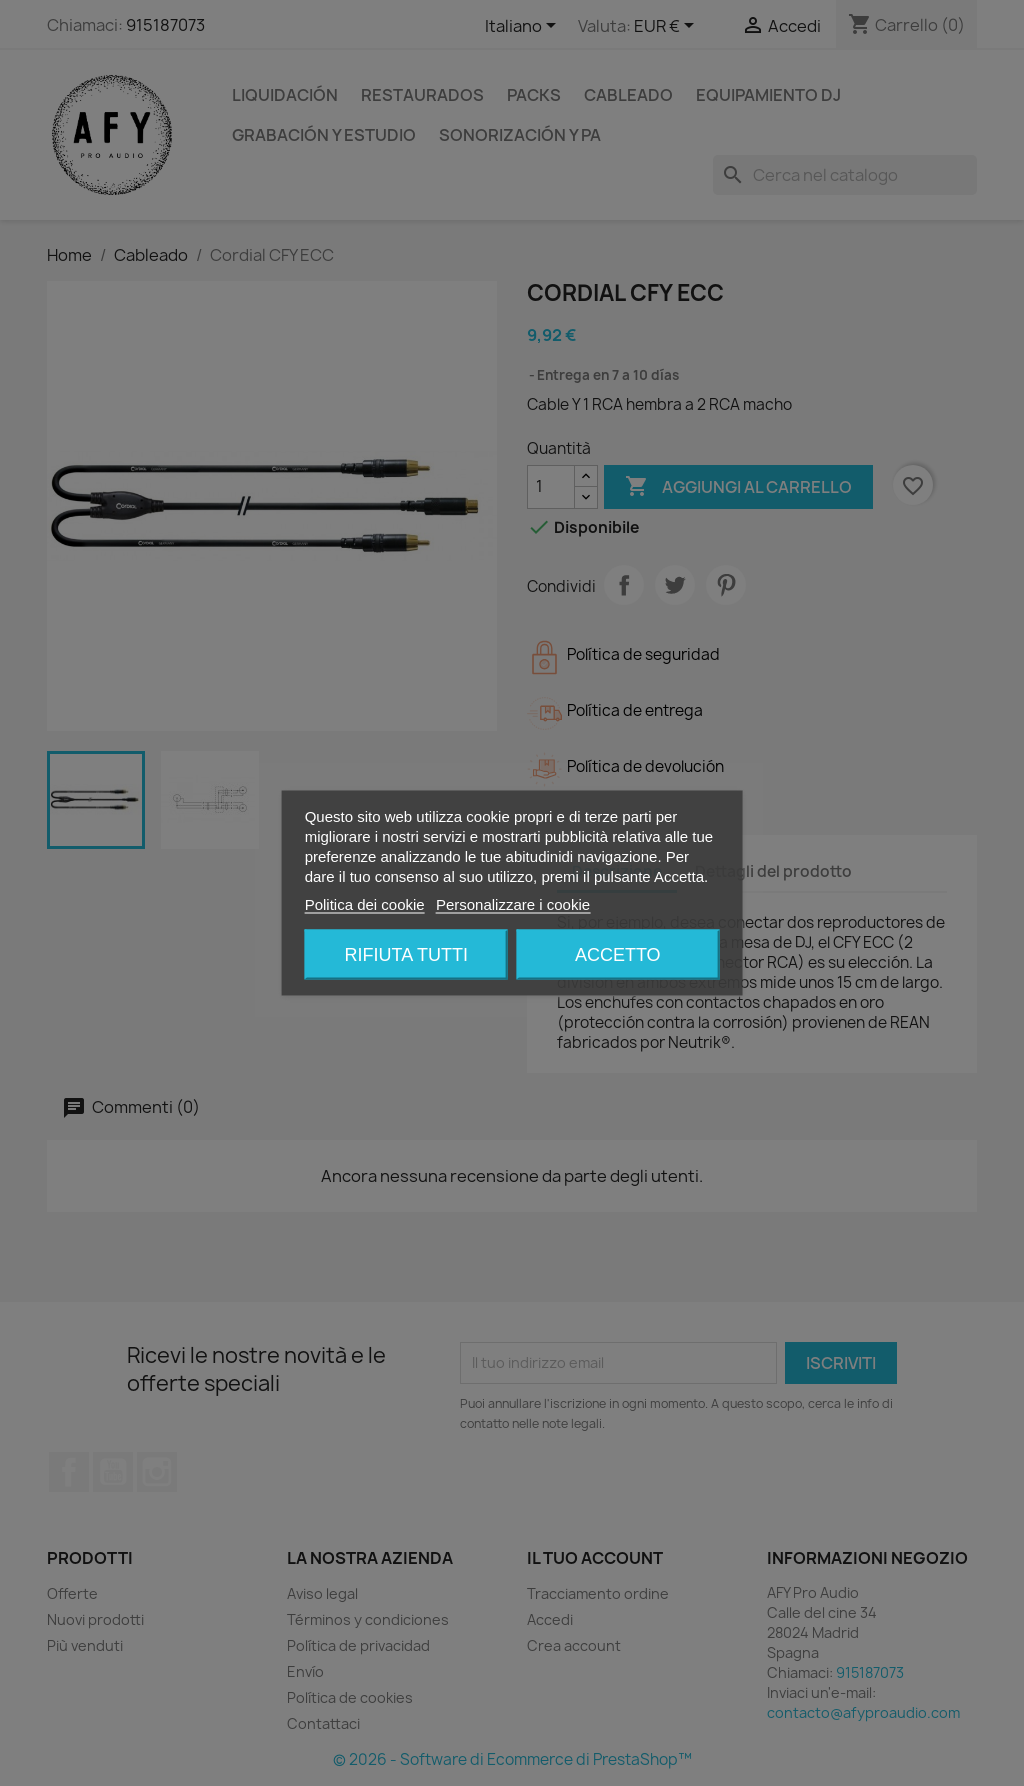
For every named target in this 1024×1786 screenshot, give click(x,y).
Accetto (618, 955)
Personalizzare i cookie (513, 904)
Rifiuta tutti (406, 955)
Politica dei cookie (365, 904)
